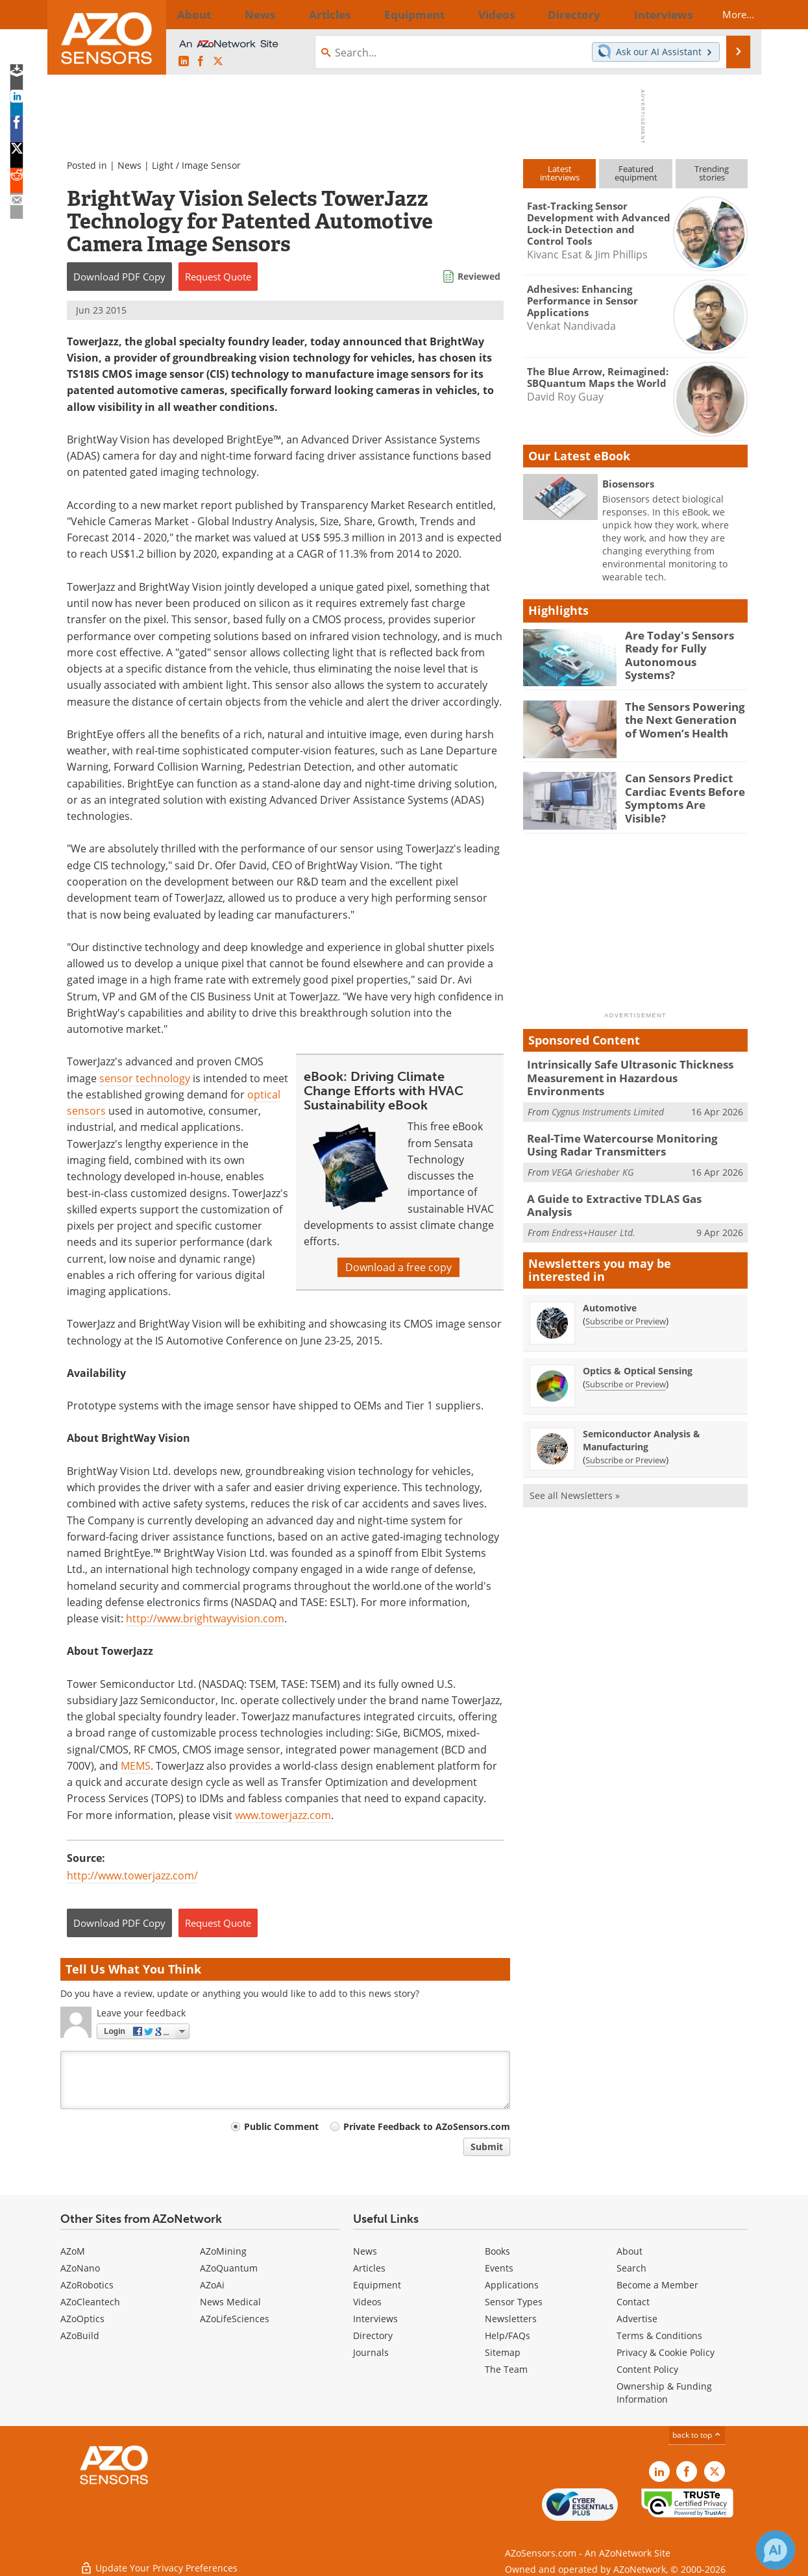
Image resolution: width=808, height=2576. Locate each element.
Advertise (637, 2318)
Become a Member (657, 2285)
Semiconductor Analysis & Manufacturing (641, 1413)
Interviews (375, 2318)
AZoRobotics (87, 2285)
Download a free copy (398, 1267)
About (630, 2251)
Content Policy (647, 2369)
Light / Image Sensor (196, 165)
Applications (512, 2285)
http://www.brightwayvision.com (205, 1618)
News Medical (230, 2302)
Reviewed (479, 276)
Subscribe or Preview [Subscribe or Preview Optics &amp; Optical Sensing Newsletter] (625, 1357)
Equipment (377, 2285)
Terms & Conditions (659, 2335)
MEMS (136, 1766)
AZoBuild (79, 2335)
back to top (697, 2434)
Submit (487, 2146)
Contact (633, 2302)
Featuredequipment (636, 173)
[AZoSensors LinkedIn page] (183, 62)
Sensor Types (514, 2302)
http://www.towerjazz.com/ (132, 1875)
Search (631, 2268)
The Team (506, 2369)
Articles (369, 2268)
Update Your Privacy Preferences (159, 2559)
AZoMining (223, 2251)
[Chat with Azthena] (775, 2550)
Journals (371, 2352)
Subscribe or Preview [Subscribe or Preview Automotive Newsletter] (625, 1294)
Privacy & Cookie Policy (666, 2352)
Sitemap (502, 2352)
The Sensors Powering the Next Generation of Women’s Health (682, 718)
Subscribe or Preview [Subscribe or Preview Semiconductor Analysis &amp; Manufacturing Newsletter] (625, 1433)
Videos (367, 2302)
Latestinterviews (560, 173)
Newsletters (511, 2318)
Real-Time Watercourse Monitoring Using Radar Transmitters (627, 1127)
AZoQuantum (229, 2268)
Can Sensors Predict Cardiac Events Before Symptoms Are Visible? (681, 789)
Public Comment (281, 2126)
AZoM (72, 2251)
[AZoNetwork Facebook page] (200, 62)
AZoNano (80, 2268)
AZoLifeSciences (234, 2318)
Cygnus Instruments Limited (608, 1095)
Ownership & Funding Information (664, 2392)
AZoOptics (82, 2318)
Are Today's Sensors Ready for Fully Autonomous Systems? (680, 646)
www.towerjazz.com (283, 1815)
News (129, 165)
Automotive (610, 1280)
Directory (373, 2335)
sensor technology (144, 1078)
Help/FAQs (507, 2335)
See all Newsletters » (575, 1468)
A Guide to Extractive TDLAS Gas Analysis (627, 1178)
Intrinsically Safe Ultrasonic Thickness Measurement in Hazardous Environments (630, 1070)
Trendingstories (711, 173)
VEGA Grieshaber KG (592, 1152)
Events (499, 2268)
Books (497, 2251)
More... (726, 14)
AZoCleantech (90, 2302)
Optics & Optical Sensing (637, 1343)
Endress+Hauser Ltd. (593, 1198)
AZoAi (212, 2285)
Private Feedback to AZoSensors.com (426, 2126)
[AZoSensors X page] (218, 62)
